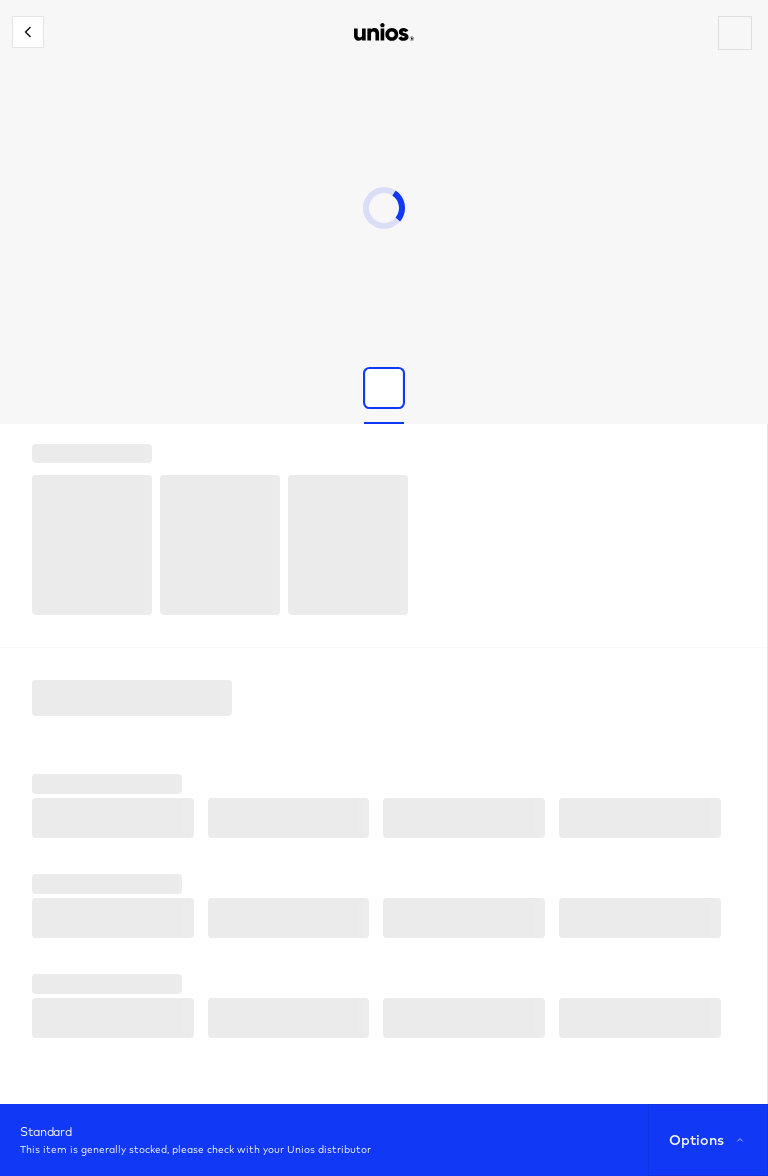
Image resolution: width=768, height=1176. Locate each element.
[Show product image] (384, 388)
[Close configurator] (28, 32)
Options (708, 1140)
